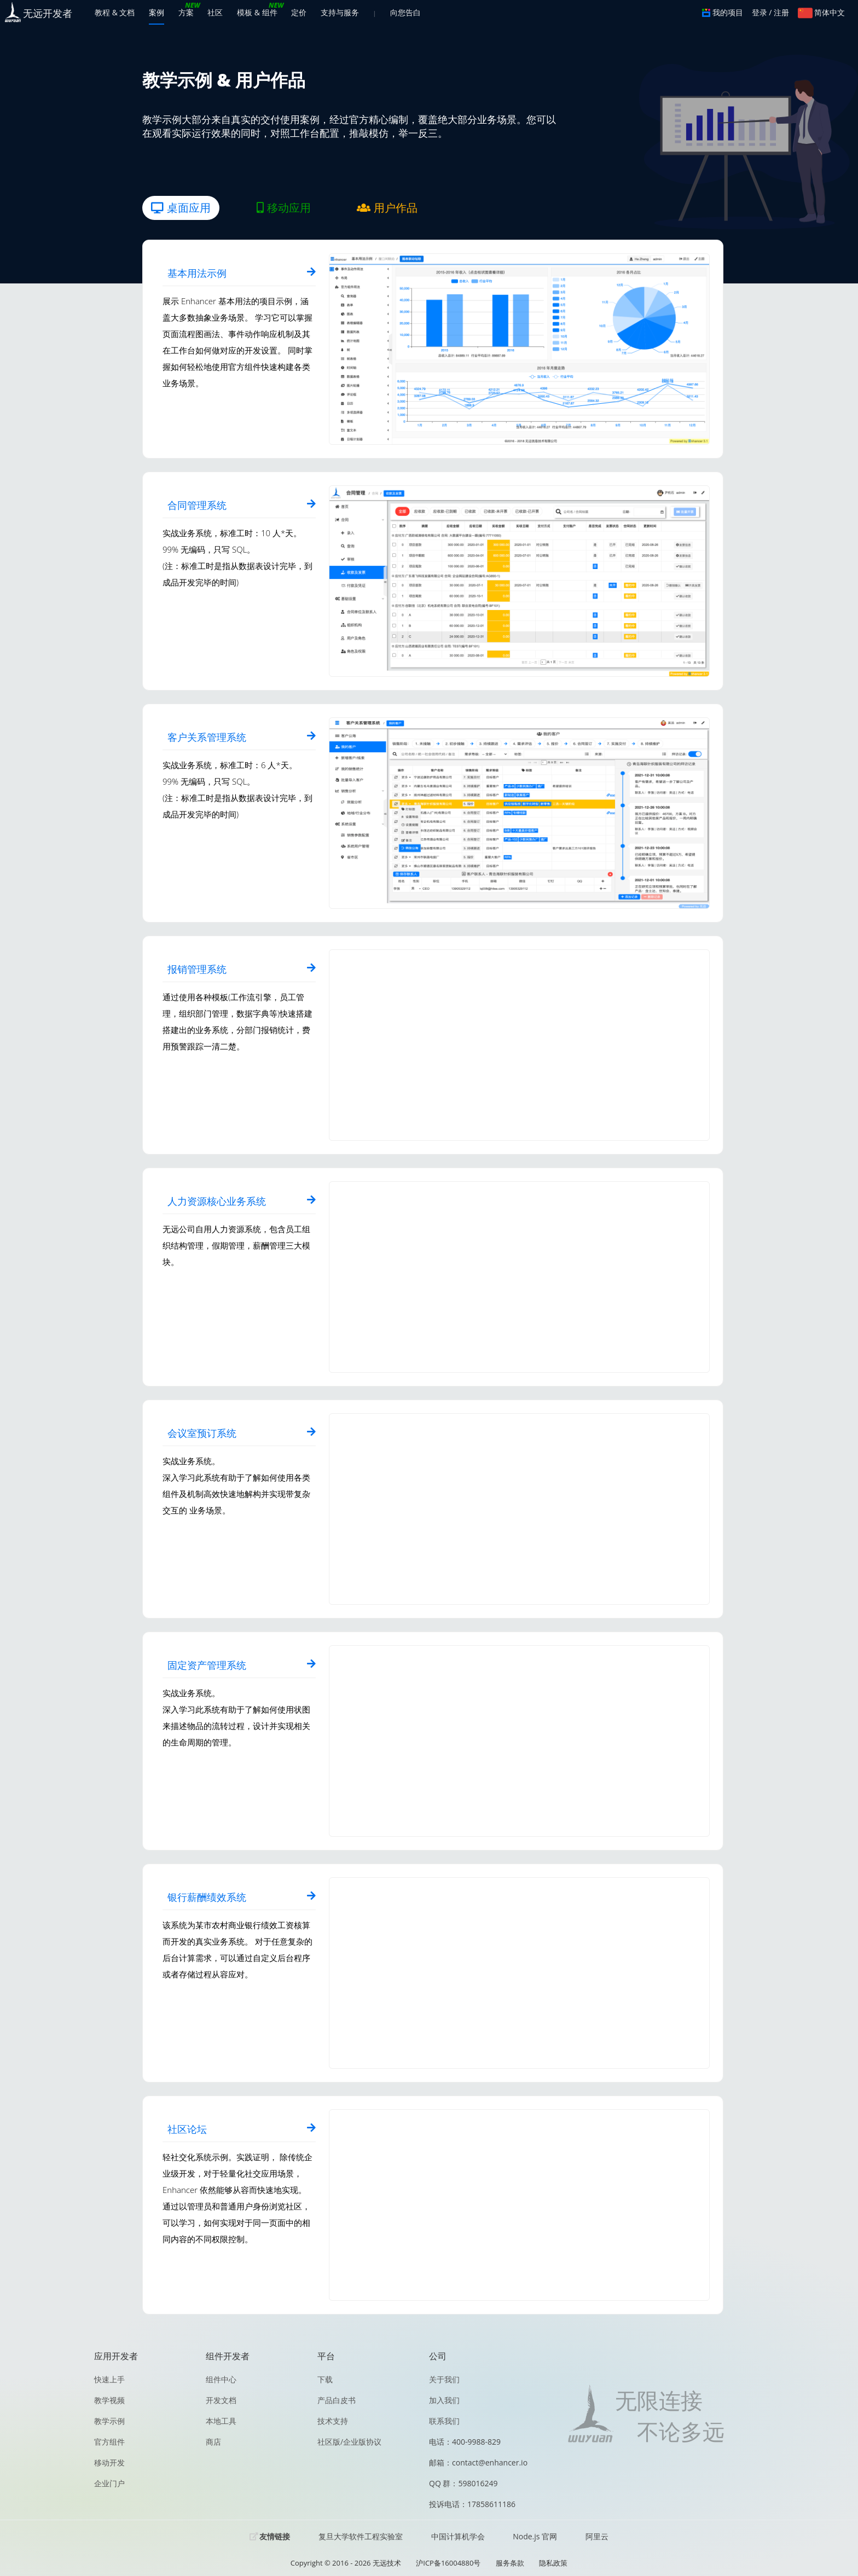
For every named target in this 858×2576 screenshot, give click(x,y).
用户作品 (387, 207)
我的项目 (722, 12)
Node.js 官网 (535, 2536)
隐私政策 (553, 2563)
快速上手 (109, 2379)
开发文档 (221, 2400)
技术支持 (332, 2421)
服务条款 (510, 2563)
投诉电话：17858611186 (472, 2504)
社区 (215, 12)
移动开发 (109, 2462)
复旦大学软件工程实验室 (360, 2536)
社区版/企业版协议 (349, 2441)
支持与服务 (340, 12)
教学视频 (109, 2400)
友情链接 (274, 2536)
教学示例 (109, 2421)
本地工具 (221, 2421)
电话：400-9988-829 (465, 2441)
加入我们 (444, 2400)
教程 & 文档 (115, 12)
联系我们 (444, 2421)
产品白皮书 (336, 2400)
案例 (156, 12)
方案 (186, 12)
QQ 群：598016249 (463, 2483)
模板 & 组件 (257, 12)
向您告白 (405, 12)
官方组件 (109, 2441)
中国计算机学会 (458, 2536)
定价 (298, 12)
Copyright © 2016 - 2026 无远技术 (346, 2563)
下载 (325, 2379)
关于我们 (444, 2379)
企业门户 (109, 2483)
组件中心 (221, 2379)
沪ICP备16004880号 (448, 2563)
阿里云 (596, 2536)
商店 (213, 2441)
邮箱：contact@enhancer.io (478, 2462)
